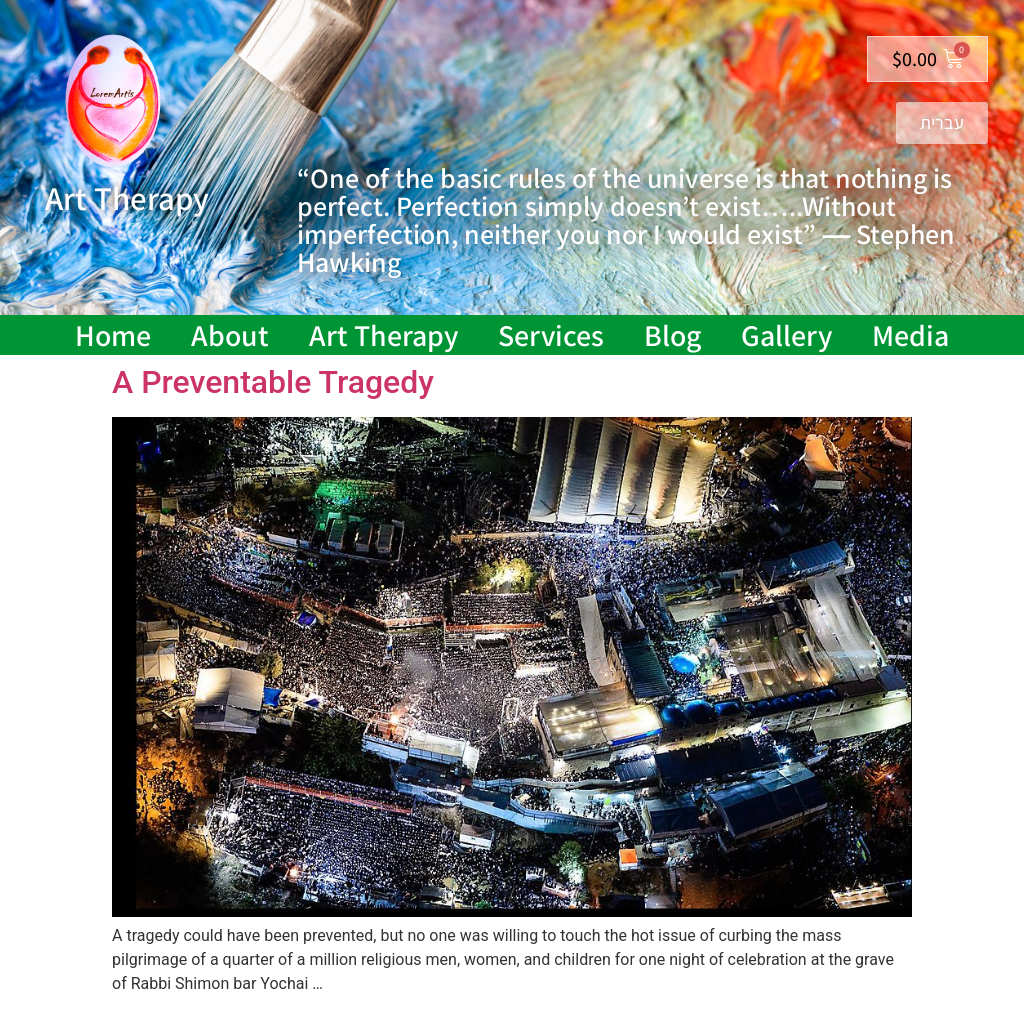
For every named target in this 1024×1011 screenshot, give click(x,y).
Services (551, 335)
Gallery (786, 335)
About (230, 335)
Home (113, 335)
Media (910, 335)
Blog (672, 335)
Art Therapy (383, 335)
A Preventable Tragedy (273, 382)
